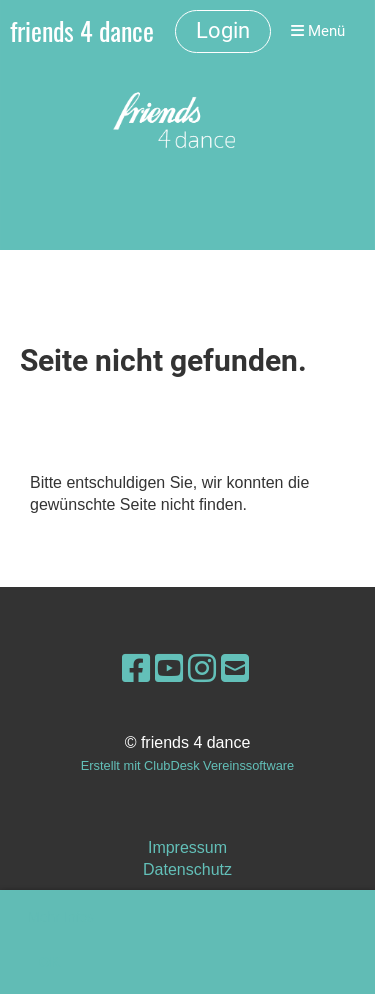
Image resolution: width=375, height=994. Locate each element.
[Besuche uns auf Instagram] (202, 669)
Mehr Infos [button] (61, 917)
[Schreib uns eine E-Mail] (235, 669)
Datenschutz (187, 869)
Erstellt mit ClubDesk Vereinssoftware (187, 765)
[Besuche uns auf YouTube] (169, 669)
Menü (318, 31)
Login (223, 30)
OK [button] (50, 962)
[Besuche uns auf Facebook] (136, 669)
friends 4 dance (82, 31)
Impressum (187, 847)
